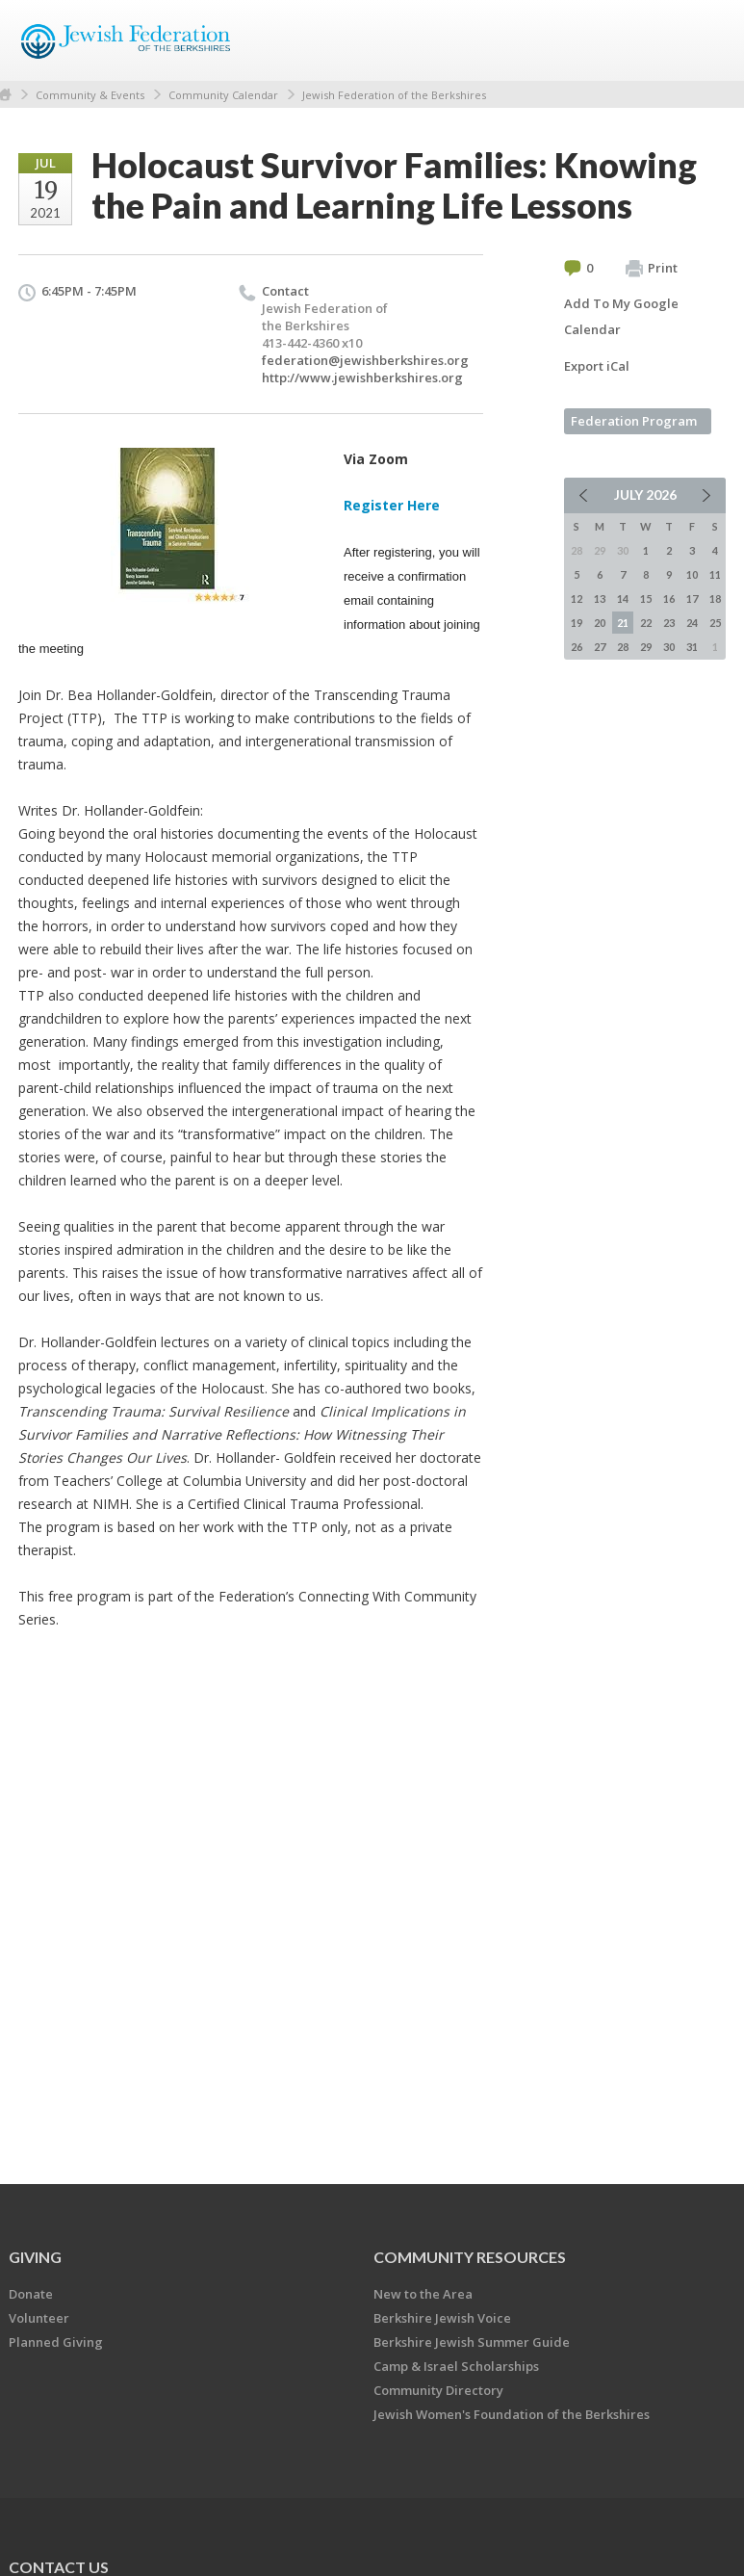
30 (669, 646)
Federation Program (634, 420)
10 (692, 574)
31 (692, 646)
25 (715, 622)
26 (576, 646)
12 (576, 598)
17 (692, 598)
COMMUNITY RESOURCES (469, 2257)
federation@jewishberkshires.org (365, 360)
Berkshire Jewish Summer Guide (471, 2342)
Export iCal (596, 366)
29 (646, 646)
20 (599, 622)
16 (669, 598)
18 (715, 598)
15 (646, 598)
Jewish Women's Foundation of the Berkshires (511, 2414)
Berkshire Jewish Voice (442, 2318)
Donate (31, 2294)
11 (715, 574)
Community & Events (90, 95)
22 (646, 622)
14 (623, 598)
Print (652, 268)
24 (692, 622)
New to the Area (423, 2294)
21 (623, 622)
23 (669, 622)
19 (576, 622)
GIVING (35, 2257)
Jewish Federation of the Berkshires (394, 95)
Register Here (392, 505)
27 (599, 646)
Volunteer (39, 2318)
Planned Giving (56, 2342)
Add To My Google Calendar (621, 316)
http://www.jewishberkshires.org (362, 377)
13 (599, 598)
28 (623, 646)
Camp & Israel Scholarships (456, 2366)
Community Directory (438, 2390)
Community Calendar (223, 95)
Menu (703, 40)
